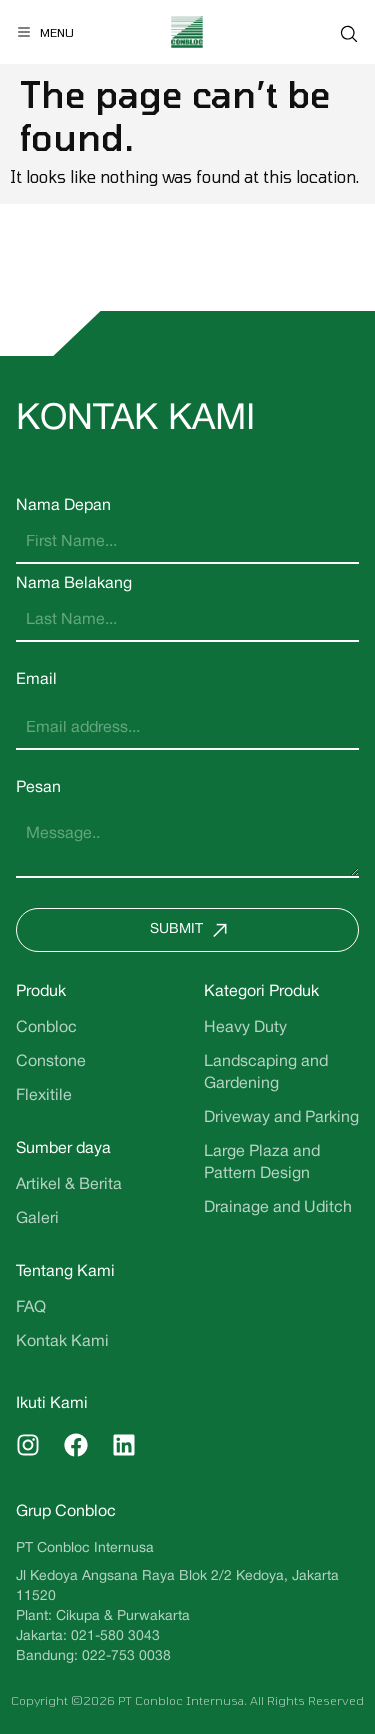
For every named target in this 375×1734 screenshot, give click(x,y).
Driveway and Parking (281, 1118)
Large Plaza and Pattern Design (262, 1163)
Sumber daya (63, 1149)
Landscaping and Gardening (266, 1073)
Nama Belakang (74, 584)
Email (36, 680)
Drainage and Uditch (278, 1208)
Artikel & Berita (69, 1185)
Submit (193, 930)
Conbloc (46, 1028)
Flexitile (44, 1096)
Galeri (37, 1219)
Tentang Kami (65, 1272)
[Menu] (45, 32)
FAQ (31, 1308)
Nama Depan (63, 506)
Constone (51, 1062)
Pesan (38, 788)
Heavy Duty (245, 1028)
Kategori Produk (261, 992)
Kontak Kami (62, 1342)
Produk (41, 992)
